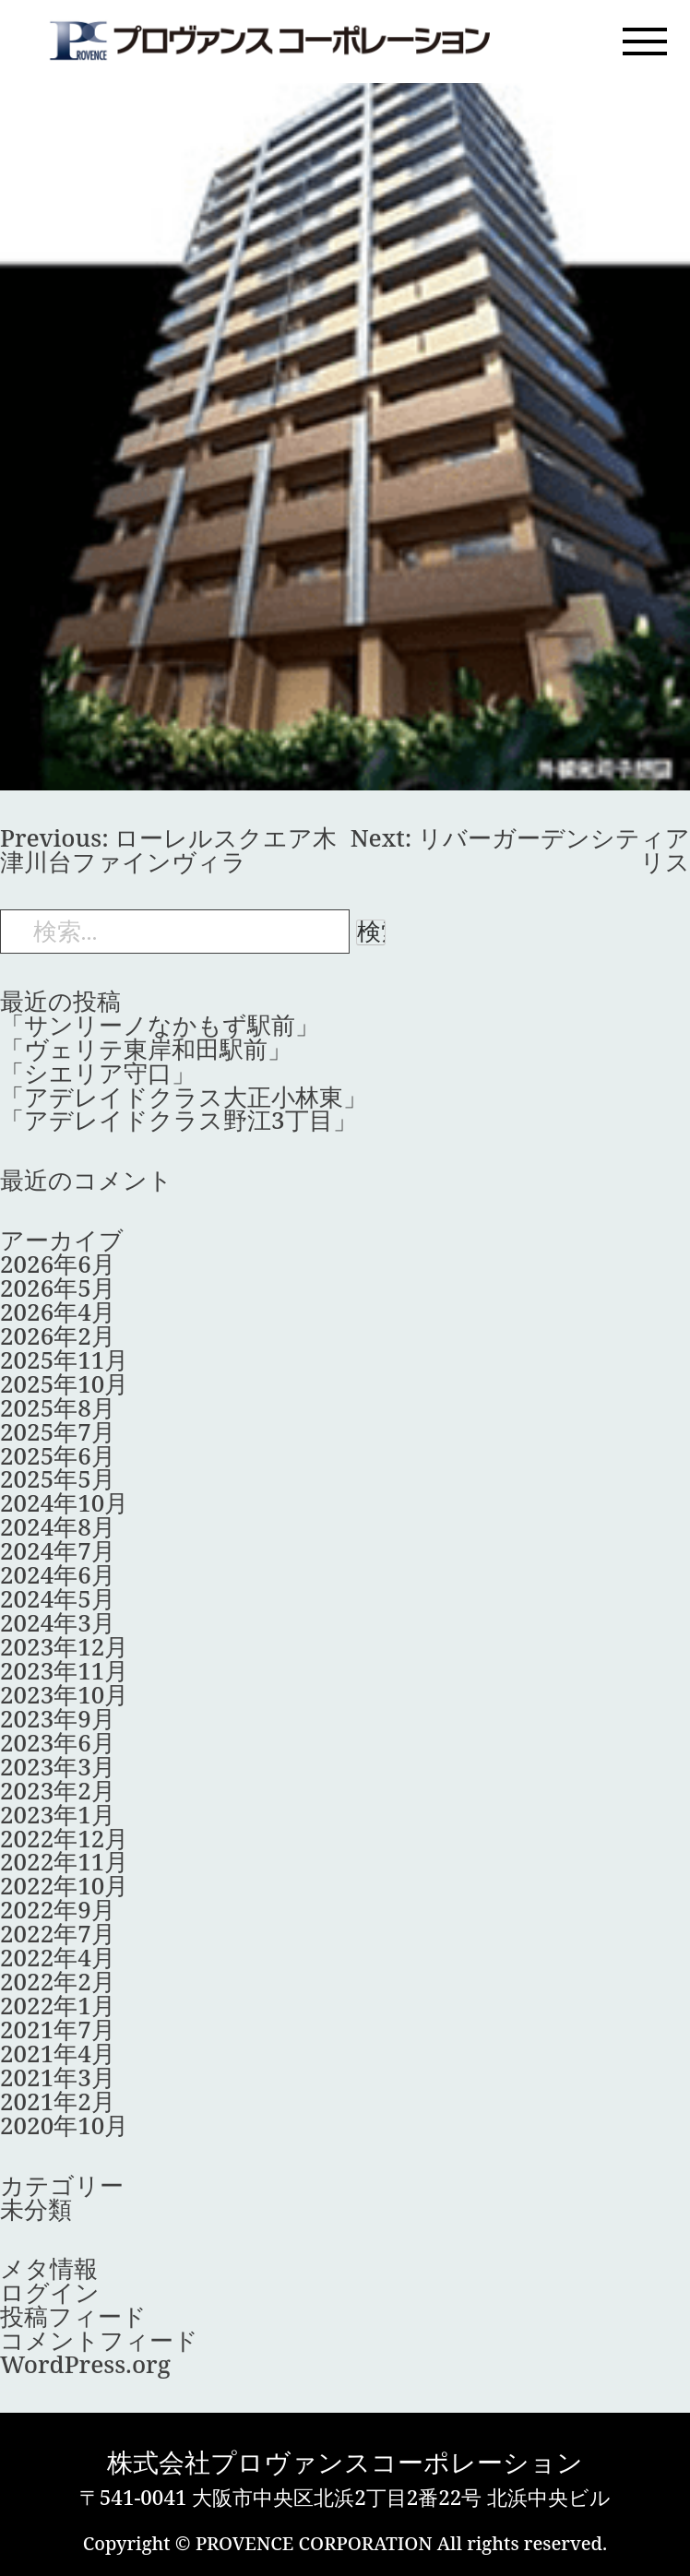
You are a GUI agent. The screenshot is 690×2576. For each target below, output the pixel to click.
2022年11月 (64, 1861)
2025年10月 (64, 1383)
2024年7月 (57, 1550)
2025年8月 (57, 1407)
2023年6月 (57, 1742)
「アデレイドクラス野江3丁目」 (178, 1119)
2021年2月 (57, 2101)
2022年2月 (57, 1981)
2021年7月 (57, 2029)
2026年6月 (57, 1263)
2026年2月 (57, 1335)
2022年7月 (57, 1933)
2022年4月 (57, 1957)
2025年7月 (57, 1431)
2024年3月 (57, 1622)
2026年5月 (57, 1287)
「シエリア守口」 (98, 1072)
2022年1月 (57, 2005)
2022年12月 (64, 1838)
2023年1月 (57, 1814)
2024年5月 (57, 1598)
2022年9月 (57, 1909)
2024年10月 (64, 1502)
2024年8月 (57, 1526)
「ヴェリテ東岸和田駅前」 (145, 1048)
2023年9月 (57, 1718)
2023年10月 (64, 1694)
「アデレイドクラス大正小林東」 (183, 1096)
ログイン (50, 2292)
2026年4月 (57, 1311)
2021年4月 (57, 2053)
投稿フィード (73, 2316)
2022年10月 (64, 1885)
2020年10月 (64, 2125)
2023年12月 (64, 1646)
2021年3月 (57, 2077)
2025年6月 (57, 1455)
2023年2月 (57, 1790)
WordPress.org (85, 2363)
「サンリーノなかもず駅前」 (159, 1024)
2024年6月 (57, 1574)
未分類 (36, 2209)
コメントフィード (99, 2339)
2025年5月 (57, 1478)
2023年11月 (64, 1670)
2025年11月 (64, 1359)
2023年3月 (57, 1766)
